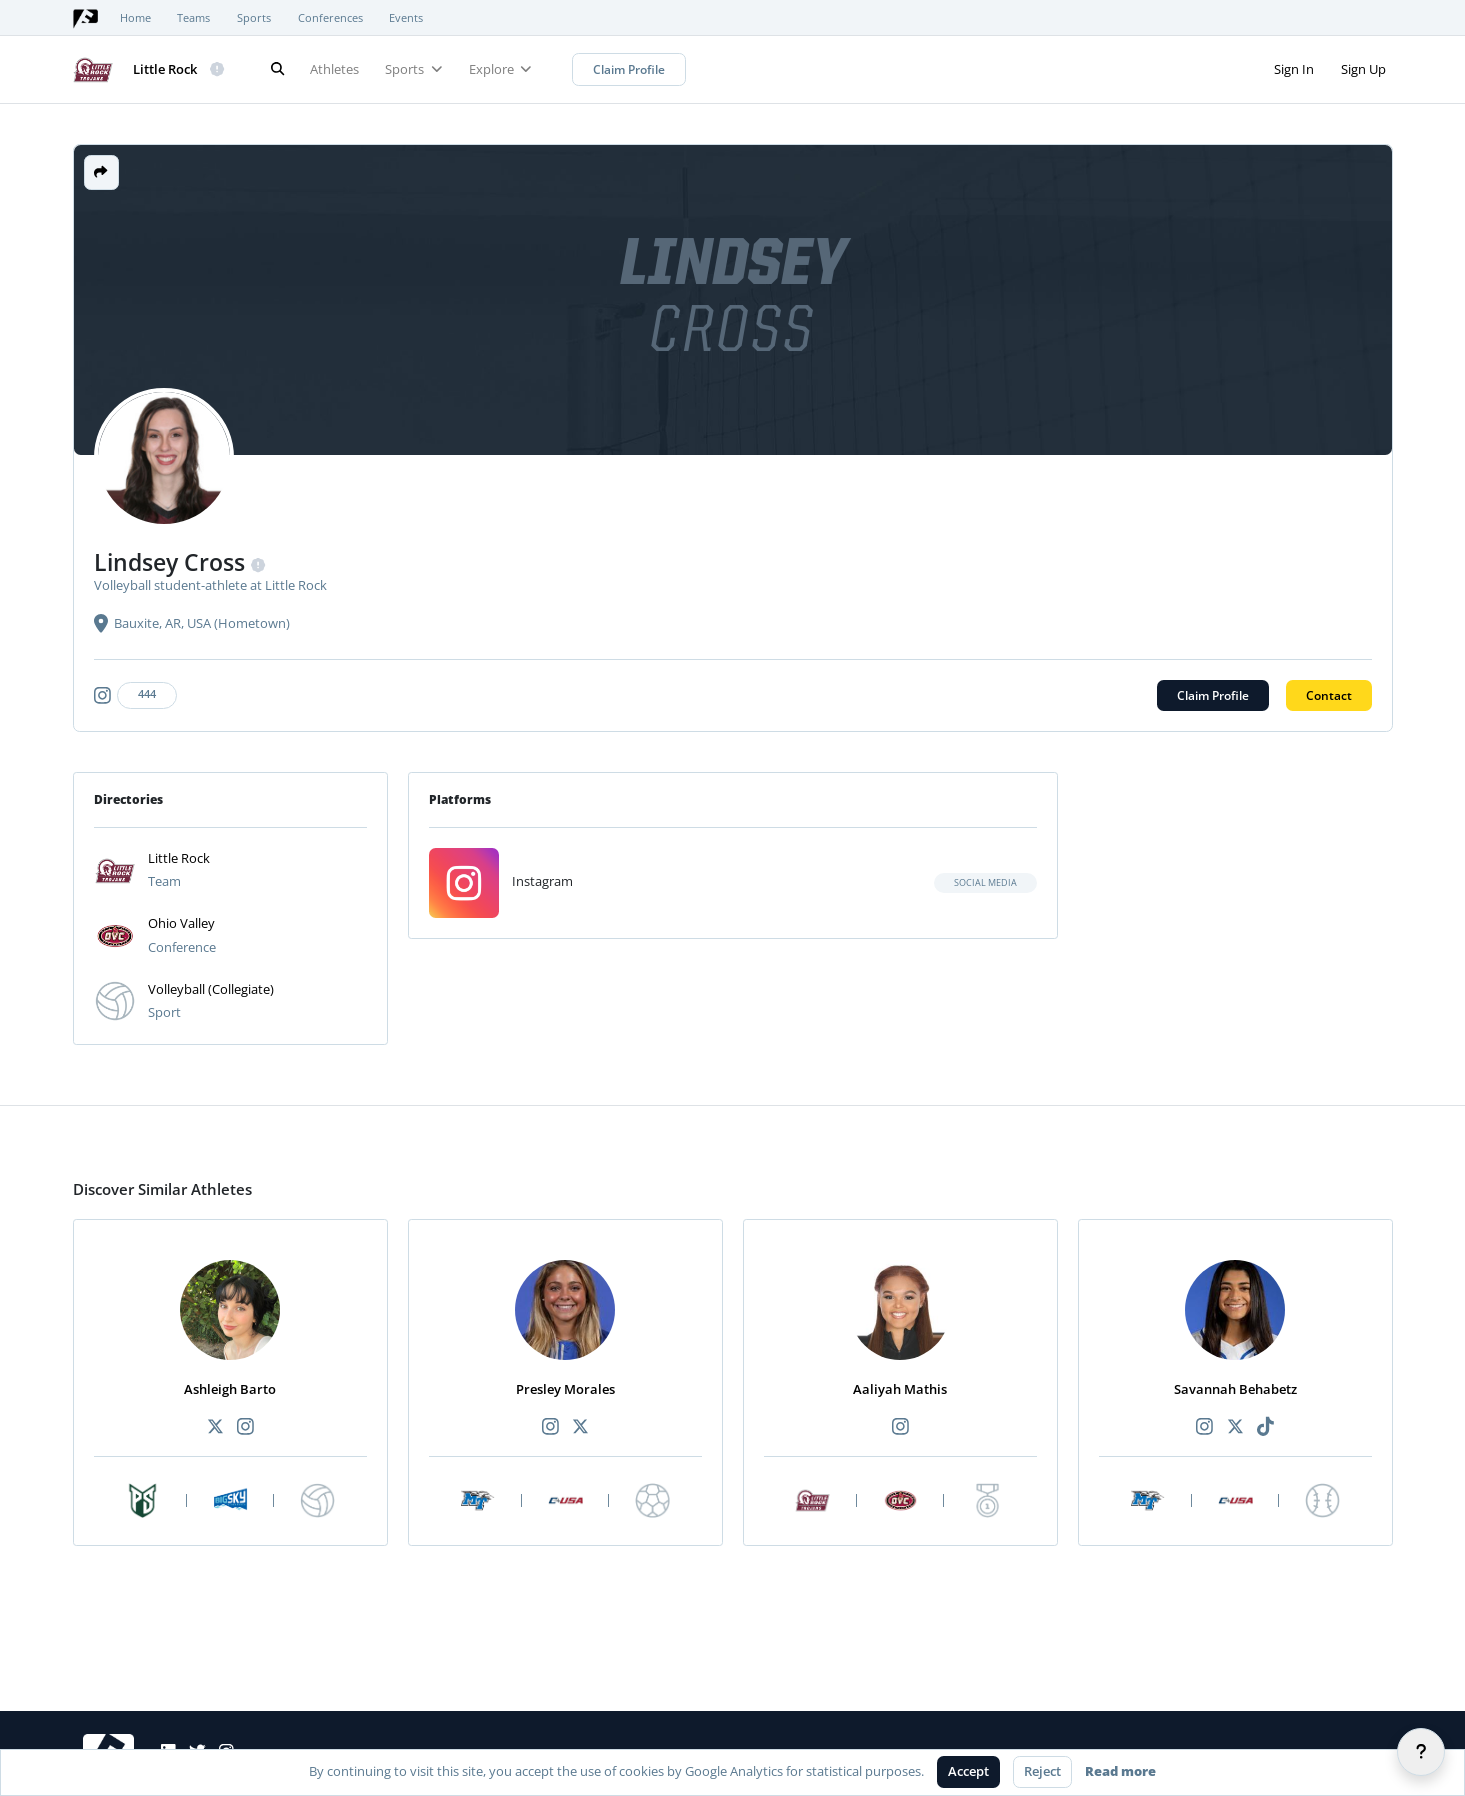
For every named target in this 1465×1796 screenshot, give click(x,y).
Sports (254, 18)
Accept (968, 1771)
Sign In (1294, 69)
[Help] (1421, 1752)
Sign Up (1363, 69)
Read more (1120, 1771)
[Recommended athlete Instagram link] (245, 1427)
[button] (101, 172)
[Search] (278, 69)
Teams (193, 18)
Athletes (334, 69)
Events (406, 18)
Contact (1329, 695)
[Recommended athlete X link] (215, 1427)
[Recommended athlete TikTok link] (1265, 1427)
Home (135, 18)
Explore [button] (500, 69)
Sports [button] (413, 69)
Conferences (330, 18)
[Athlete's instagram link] (139, 695)
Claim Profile (629, 69)
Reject (1042, 1771)
